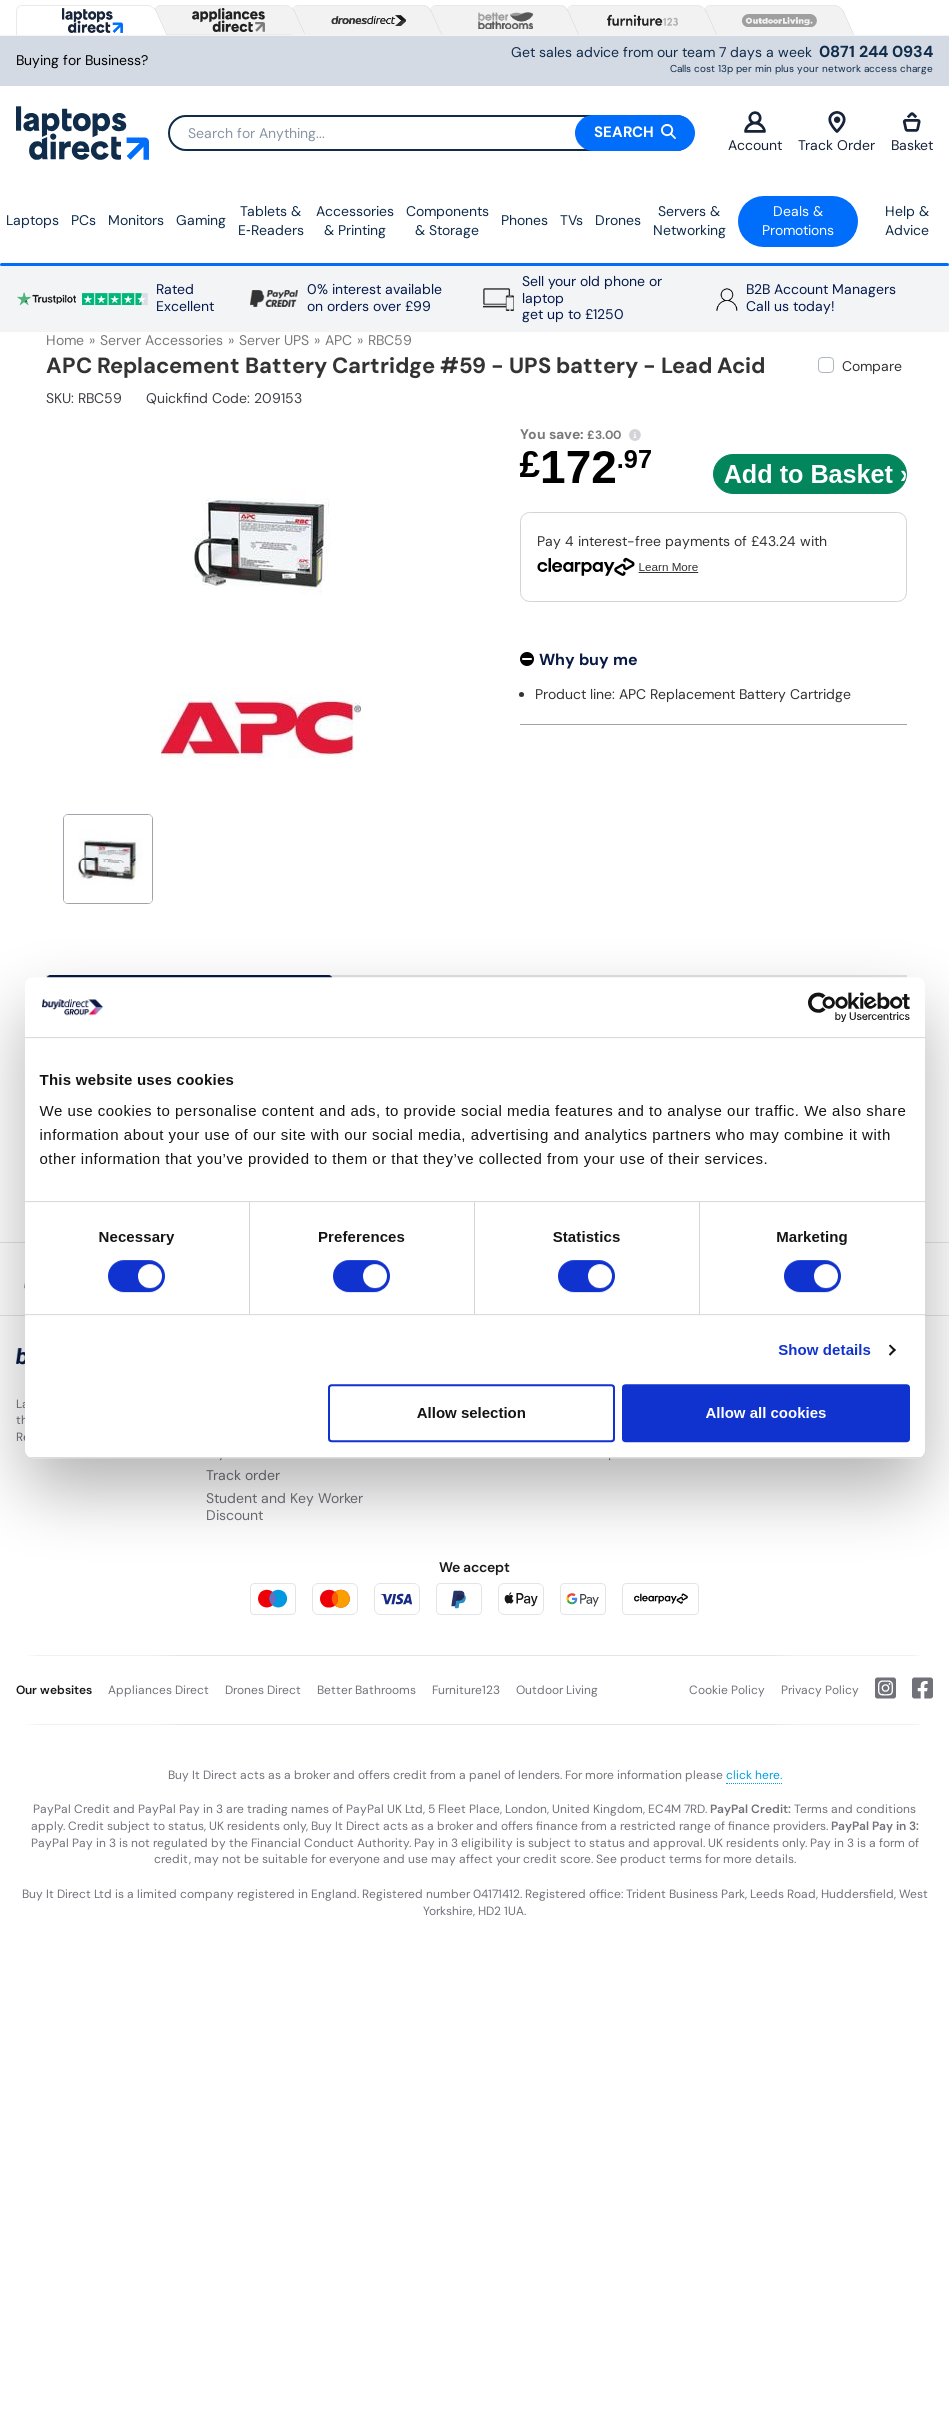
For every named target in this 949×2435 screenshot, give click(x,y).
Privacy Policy (820, 1690)
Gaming (201, 220)
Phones (524, 220)
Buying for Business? (82, 60)
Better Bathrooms (366, 1690)
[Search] (431, 133)
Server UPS (274, 340)
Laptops (32, 220)
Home (65, 340)
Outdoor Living (557, 1690)
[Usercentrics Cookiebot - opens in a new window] (822, 1007)
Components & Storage (447, 221)
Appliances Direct (158, 1690)
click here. (754, 1775)
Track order (243, 1475)
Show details (824, 1349)
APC (338, 340)
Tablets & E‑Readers (271, 221)
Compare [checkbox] (872, 366)
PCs (83, 220)
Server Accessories (161, 340)
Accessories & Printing (355, 221)
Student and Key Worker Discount (284, 1506)
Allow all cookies (766, 1412)
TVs (571, 220)
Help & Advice (907, 221)
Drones (618, 220)
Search (635, 132)
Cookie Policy (727, 1690)
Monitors (136, 220)
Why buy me (588, 659)
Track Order (836, 132)
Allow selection (471, 1412)
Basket (912, 132)
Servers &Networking (689, 221)
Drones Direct (263, 1690)
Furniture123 (466, 1690)
